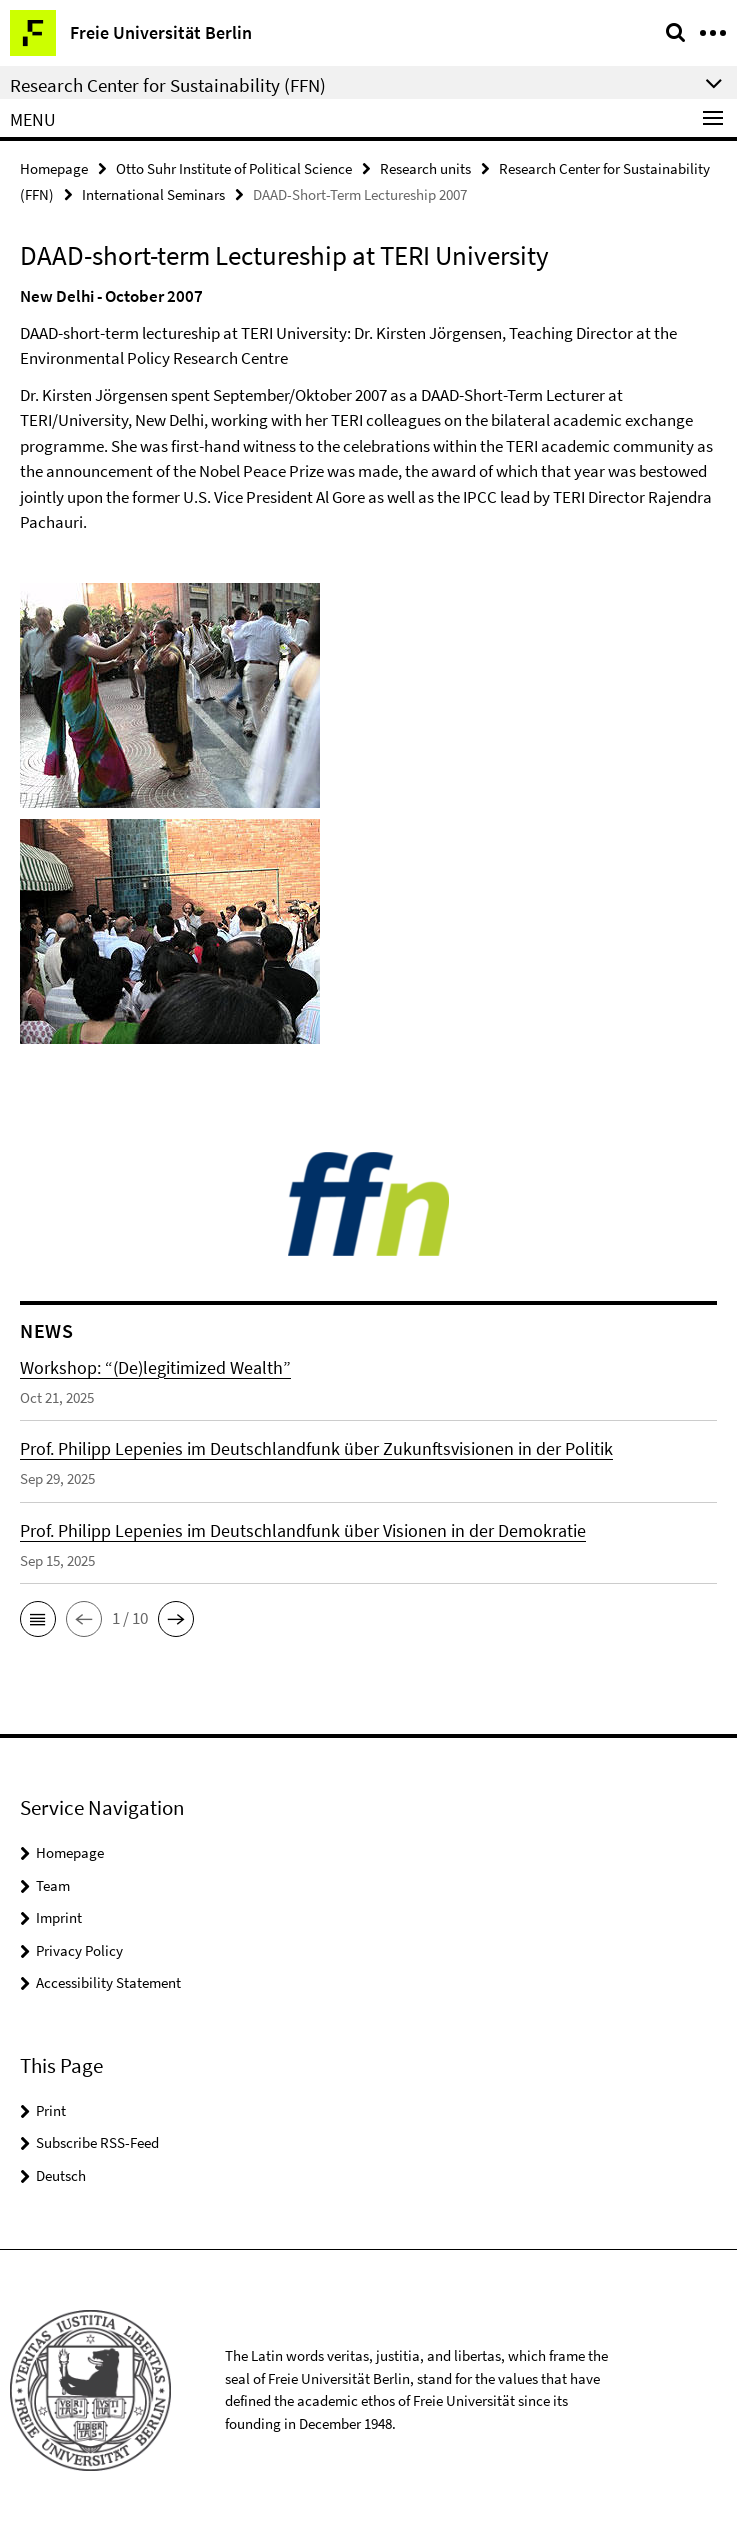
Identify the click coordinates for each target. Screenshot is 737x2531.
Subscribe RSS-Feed (97, 2142)
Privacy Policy (79, 1950)
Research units (425, 168)
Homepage (54, 168)
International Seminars (153, 194)
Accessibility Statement (108, 1982)
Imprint (59, 1917)
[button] (38, 1619)
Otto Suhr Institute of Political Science (234, 168)
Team (53, 1885)
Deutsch (61, 2175)
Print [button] (51, 2110)
